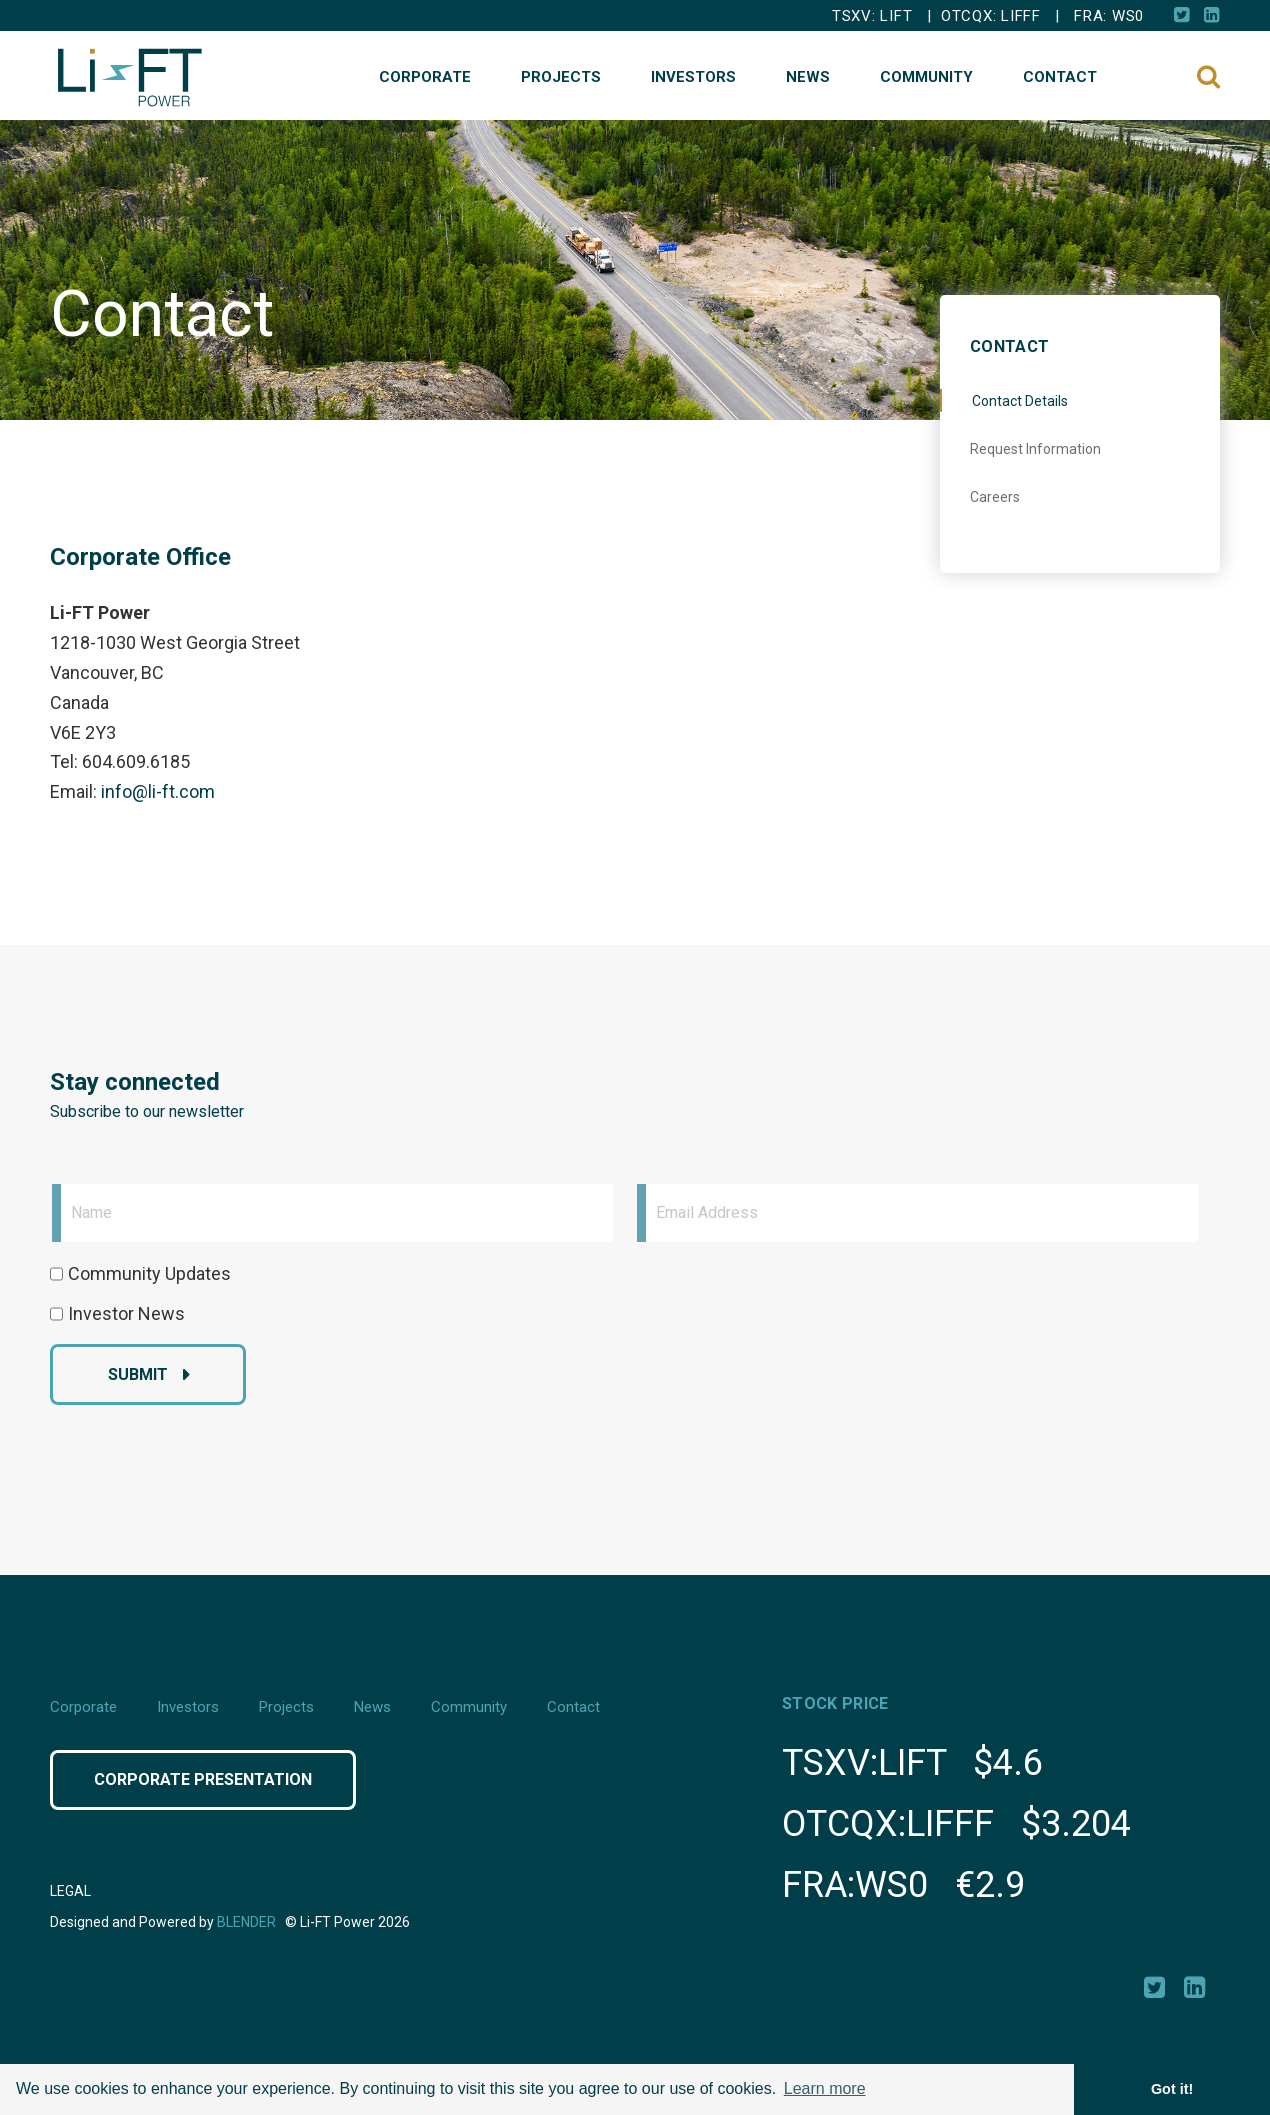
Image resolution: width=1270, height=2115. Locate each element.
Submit (138, 1374)
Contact (1060, 77)
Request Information (1035, 449)
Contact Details (1020, 401)
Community (926, 77)
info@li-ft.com (158, 791)
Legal (70, 1891)
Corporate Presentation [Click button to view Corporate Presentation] (203, 1779)
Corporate (425, 77)
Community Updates (149, 1273)
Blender (246, 1922)
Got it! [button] (1172, 2089)
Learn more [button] (825, 2088)
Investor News (126, 1313)
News (808, 77)
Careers (995, 497)
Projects (561, 77)
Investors (693, 77)
